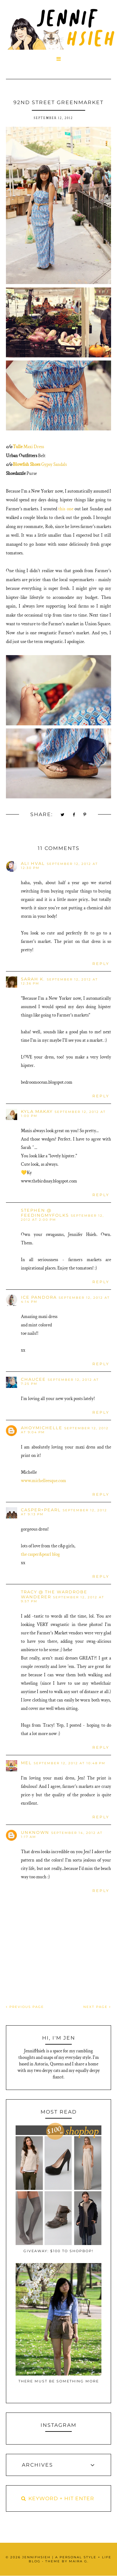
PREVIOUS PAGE (25, 2007)
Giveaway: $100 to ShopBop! (58, 2251)
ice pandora (39, 1297)
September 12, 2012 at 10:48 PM (69, 1763)
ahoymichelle (41, 1427)
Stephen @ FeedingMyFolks (45, 1213)
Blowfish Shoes (26, 464)
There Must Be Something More (58, 2381)
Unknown (35, 1832)
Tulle (17, 447)
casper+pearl (41, 1509)
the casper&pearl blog (40, 1554)
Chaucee (33, 1379)
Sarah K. (33, 978)
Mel (26, 1762)
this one (65, 509)
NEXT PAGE (97, 2007)
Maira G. (79, 2561)
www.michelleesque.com (43, 1481)
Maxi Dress (33, 447)
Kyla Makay (37, 1111)
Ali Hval (33, 863)
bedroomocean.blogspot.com (46, 1082)
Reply (101, 963)
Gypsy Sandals (53, 464)
